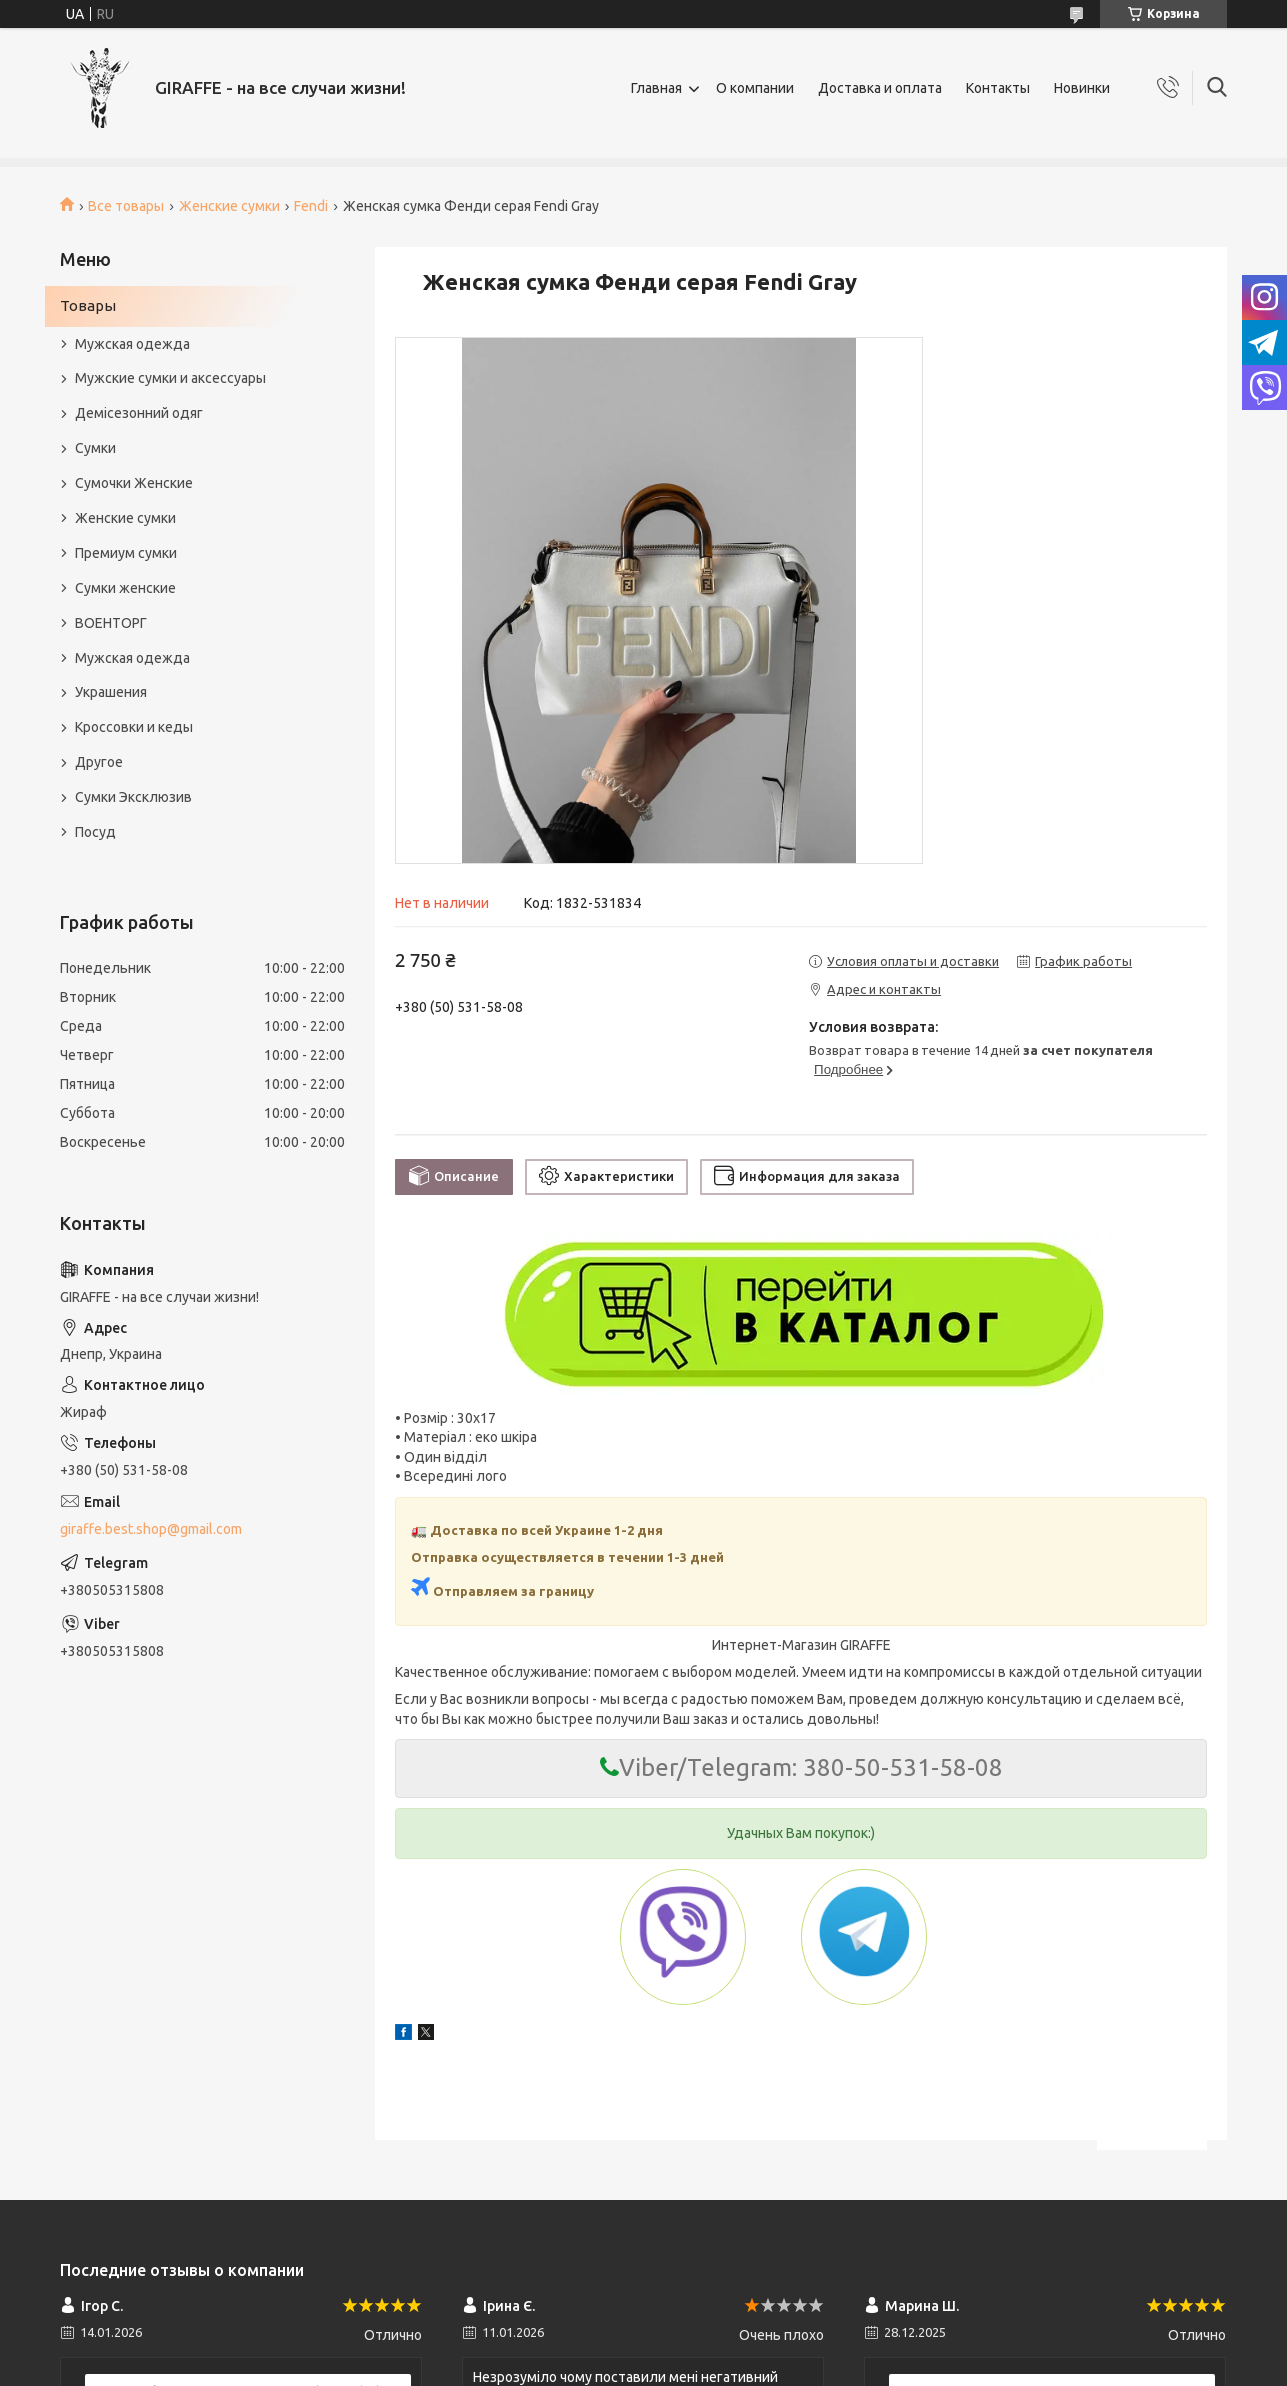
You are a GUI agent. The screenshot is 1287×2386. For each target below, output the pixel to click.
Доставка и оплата (880, 88)
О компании (755, 88)
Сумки (95, 448)
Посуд (95, 832)
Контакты (998, 88)
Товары (88, 305)
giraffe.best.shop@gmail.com (151, 1529)
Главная (656, 88)
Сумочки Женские (134, 483)
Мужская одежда (132, 344)
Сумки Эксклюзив (133, 797)
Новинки (1082, 88)
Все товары (126, 206)
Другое (99, 762)
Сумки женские (125, 588)
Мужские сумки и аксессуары (170, 378)
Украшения (111, 692)
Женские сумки (229, 206)
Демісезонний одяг (139, 413)
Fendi (311, 206)
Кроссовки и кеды (134, 727)
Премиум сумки (126, 553)
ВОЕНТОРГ (111, 623)
